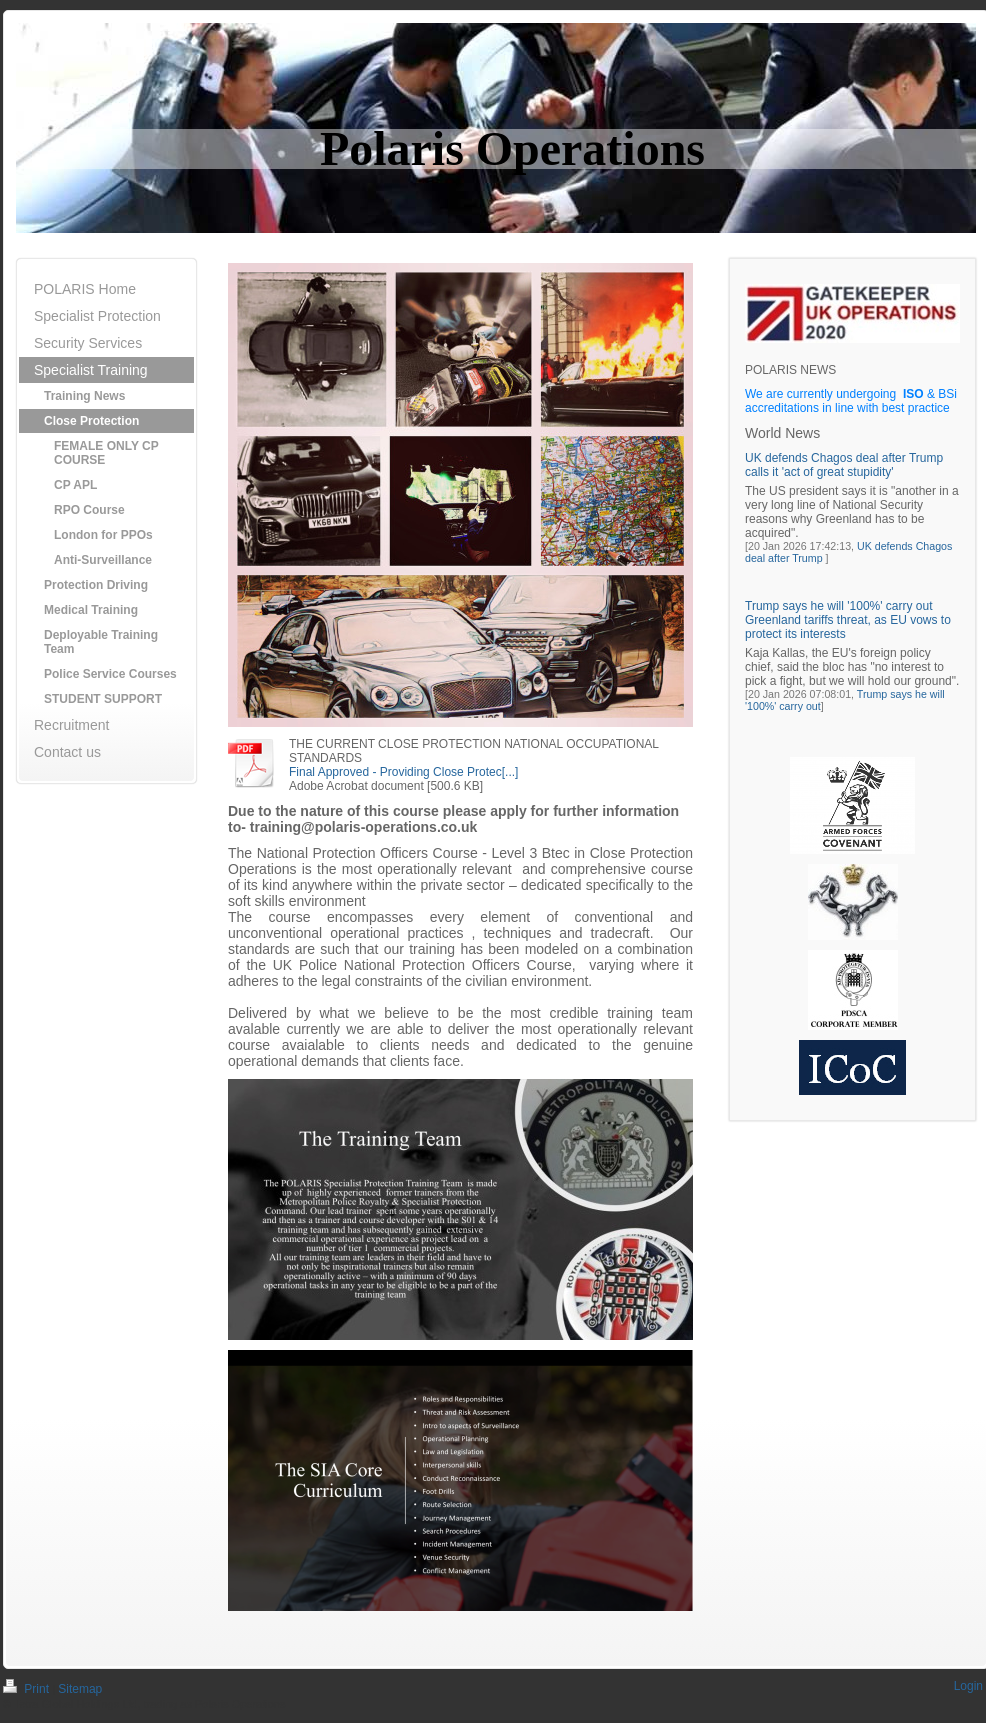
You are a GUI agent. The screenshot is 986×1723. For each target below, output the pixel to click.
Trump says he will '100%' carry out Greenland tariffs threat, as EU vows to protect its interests (848, 620)
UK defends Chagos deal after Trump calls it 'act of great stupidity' (844, 465)
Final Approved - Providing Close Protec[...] (403, 772)
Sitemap (80, 1689)
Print (27, 1689)
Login (968, 1686)
